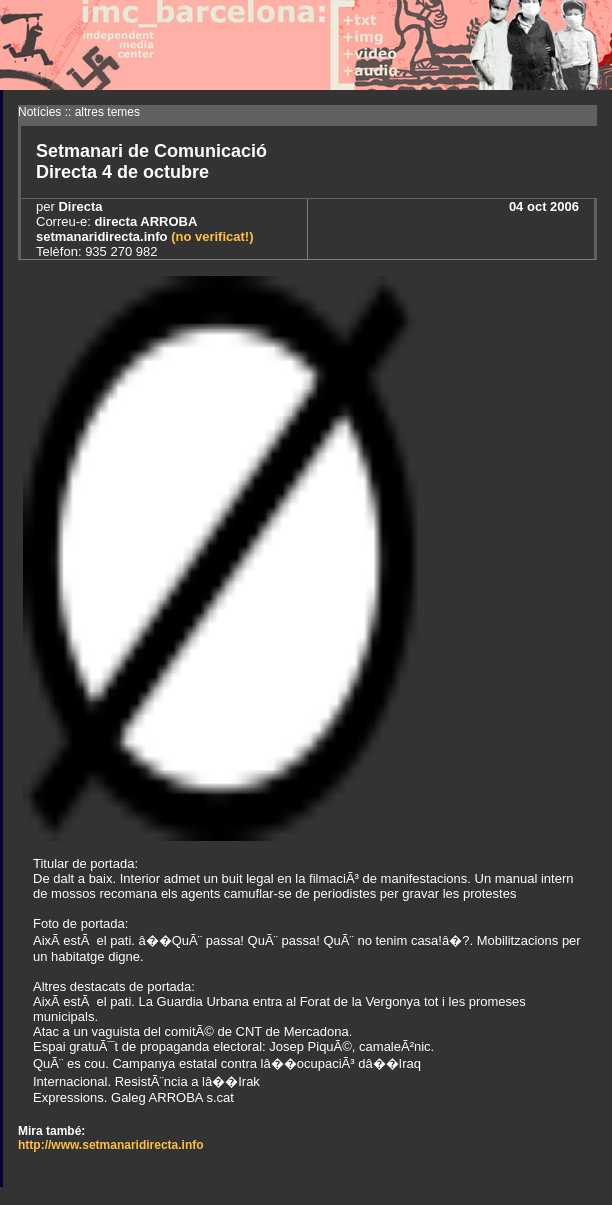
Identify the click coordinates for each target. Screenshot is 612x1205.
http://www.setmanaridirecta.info (111, 1145)
